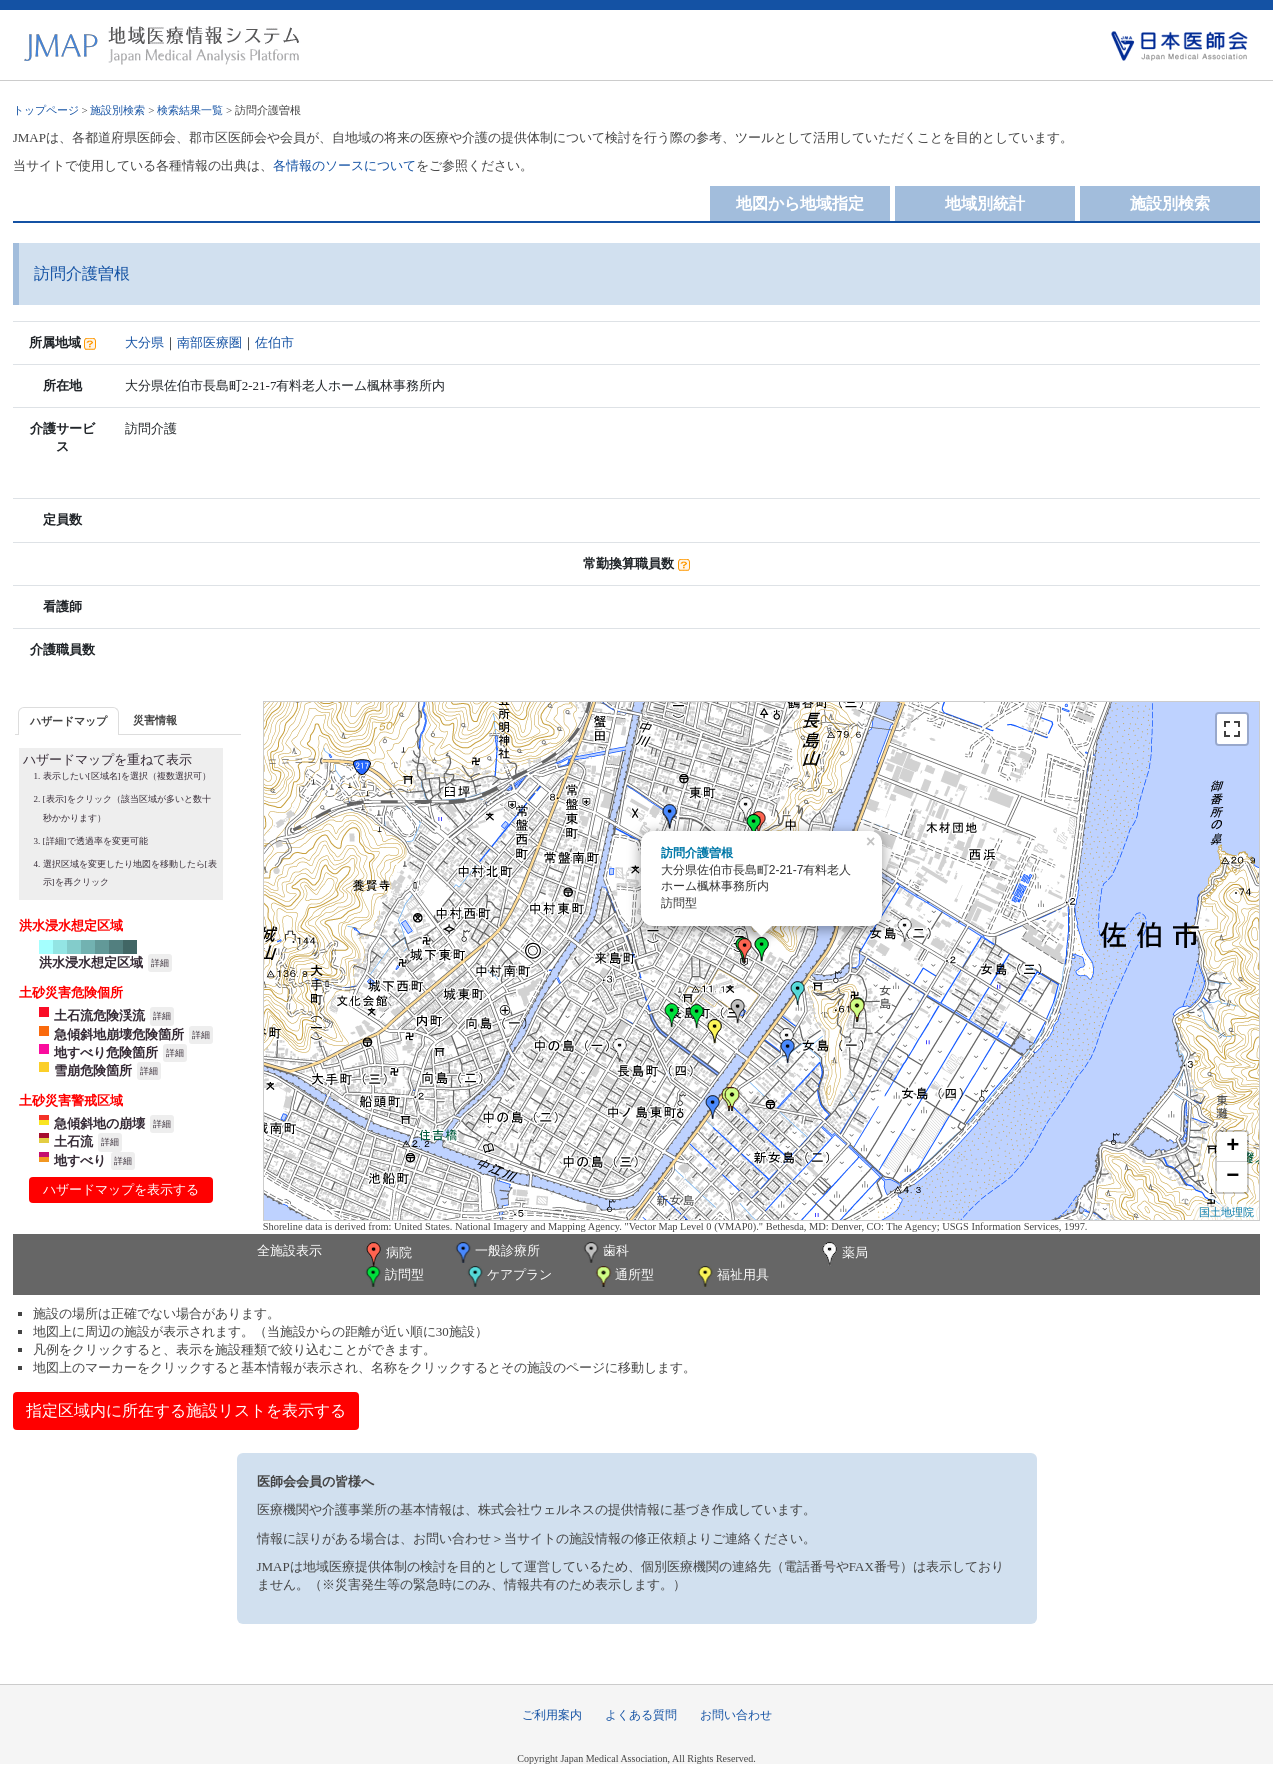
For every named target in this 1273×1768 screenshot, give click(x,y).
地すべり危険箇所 (106, 1052)
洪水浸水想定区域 (91, 962)
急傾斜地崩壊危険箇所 (119, 1034)
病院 (387, 1254)
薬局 (843, 1254)
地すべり (80, 1160)
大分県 (144, 342)
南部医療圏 (209, 342)
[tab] (68, 720)
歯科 (604, 1252)
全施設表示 (289, 1250)
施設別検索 (117, 110)
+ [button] (1232, 1147)
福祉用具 (731, 1276)
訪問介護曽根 (697, 853)
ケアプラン (508, 1276)
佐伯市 (274, 342)
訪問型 (393, 1276)
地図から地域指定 (800, 203)
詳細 (160, 963)
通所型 (623, 1276)
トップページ (46, 110)
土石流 (73, 1141)
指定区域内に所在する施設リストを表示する (186, 1410)
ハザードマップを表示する (121, 1189)
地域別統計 (985, 203)
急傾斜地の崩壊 (99, 1123)
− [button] (1232, 1177)
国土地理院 (1226, 1212)
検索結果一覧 (190, 110)
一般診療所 (496, 1252)
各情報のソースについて (344, 165)
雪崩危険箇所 (93, 1070)
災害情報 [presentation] (155, 720)
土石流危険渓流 (99, 1015)
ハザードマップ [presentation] (68, 721)
